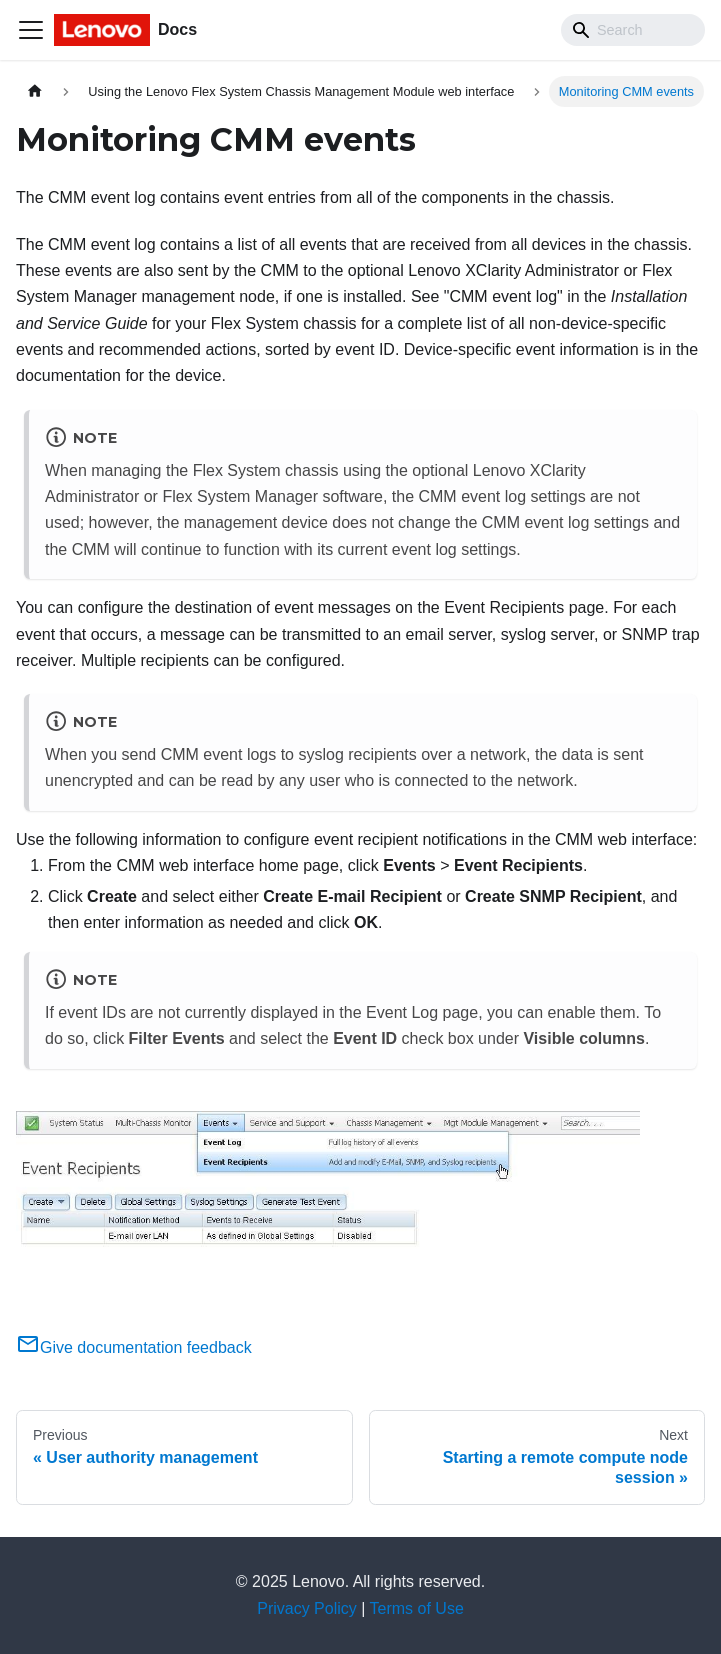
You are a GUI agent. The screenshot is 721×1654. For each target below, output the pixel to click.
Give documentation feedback (134, 1347)
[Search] (633, 30)
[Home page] (35, 91)
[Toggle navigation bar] (31, 30)
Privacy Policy (307, 1608)
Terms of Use (417, 1608)
